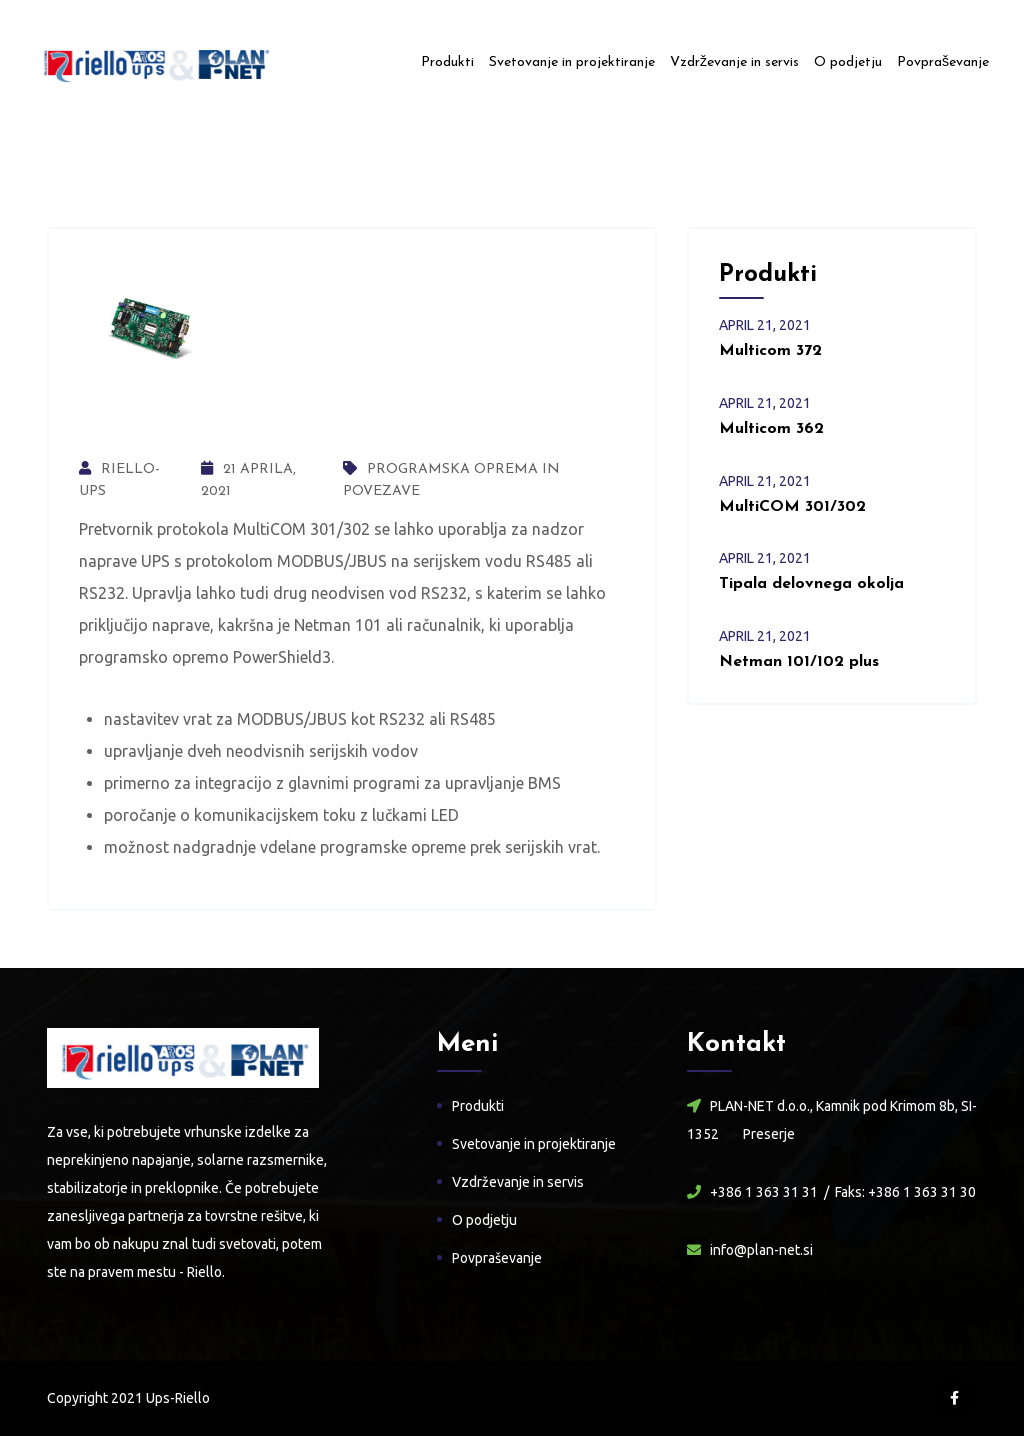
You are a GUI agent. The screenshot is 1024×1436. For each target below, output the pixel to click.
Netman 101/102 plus (799, 662)
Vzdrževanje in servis (734, 62)
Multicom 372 (770, 351)
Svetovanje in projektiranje (572, 62)
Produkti (447, 62)
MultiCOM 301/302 (792, 507)
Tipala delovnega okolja (811, 584)
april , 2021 (765, 325)
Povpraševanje (943, 62)
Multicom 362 (771, 429)
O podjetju (848, 62)
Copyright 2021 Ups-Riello (128, 1398)
